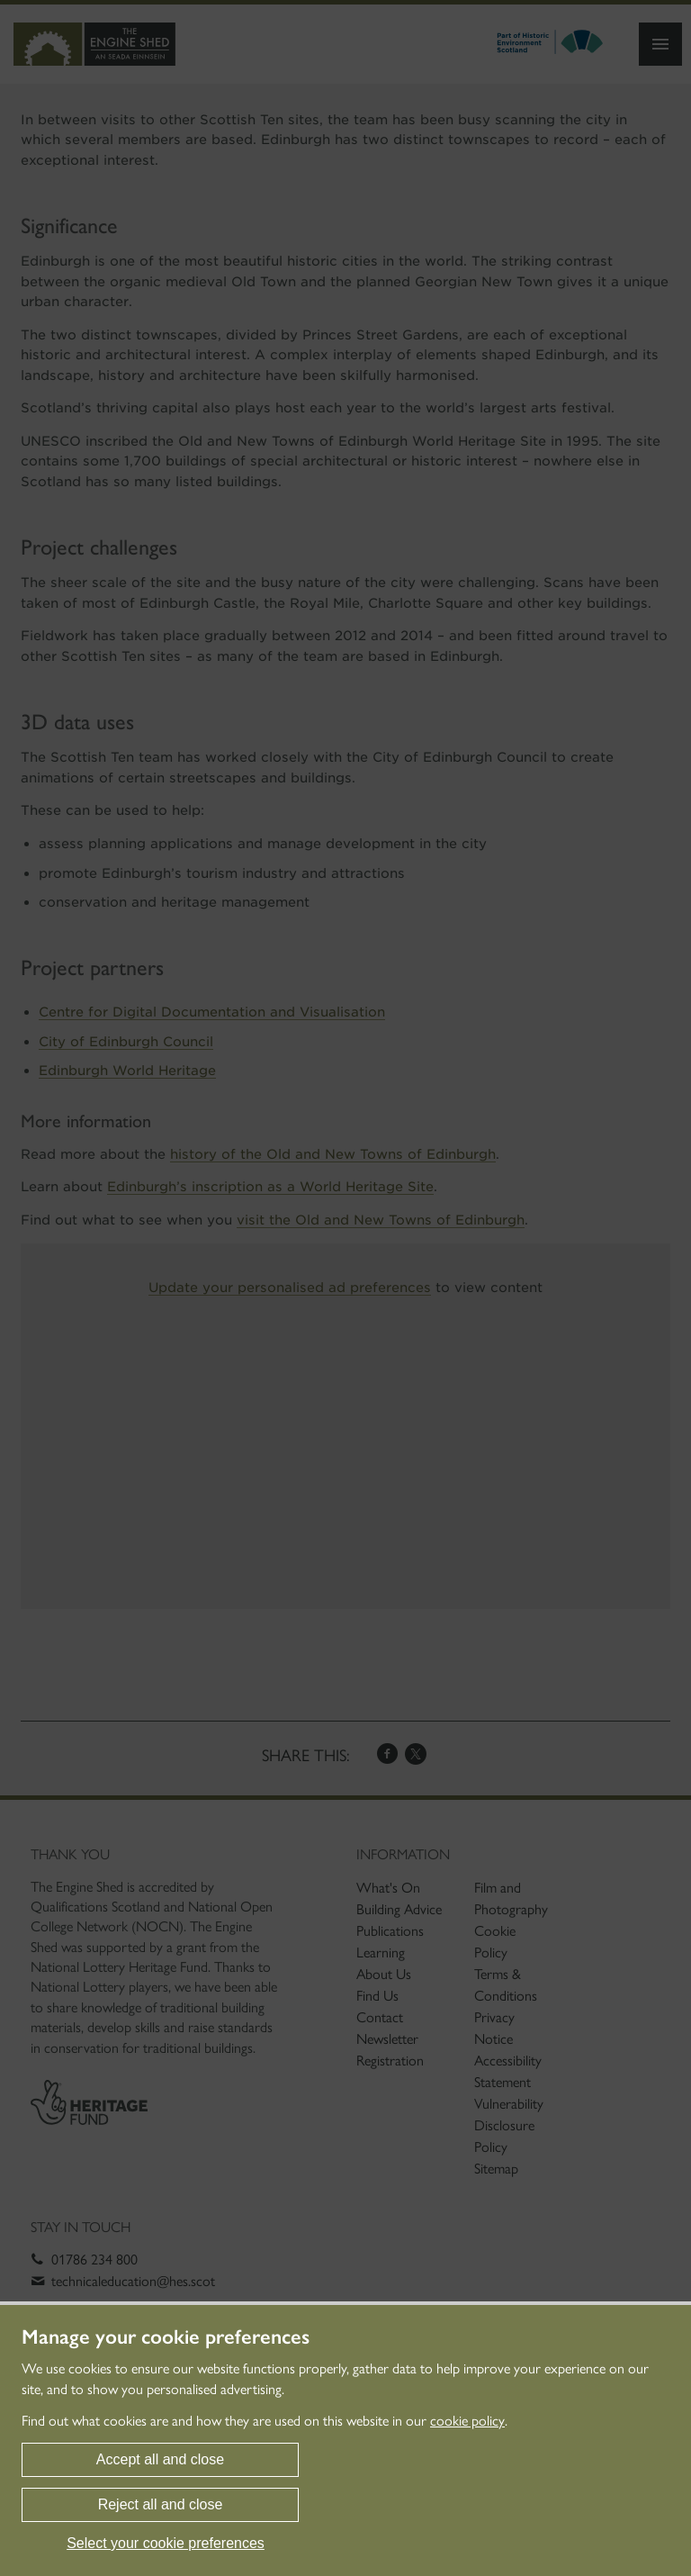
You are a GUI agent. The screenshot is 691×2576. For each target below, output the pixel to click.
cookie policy (467, 2420)
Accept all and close (160, 2459)
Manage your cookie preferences (166, 2337)
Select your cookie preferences (166, 2543)
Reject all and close (160, 2504)
